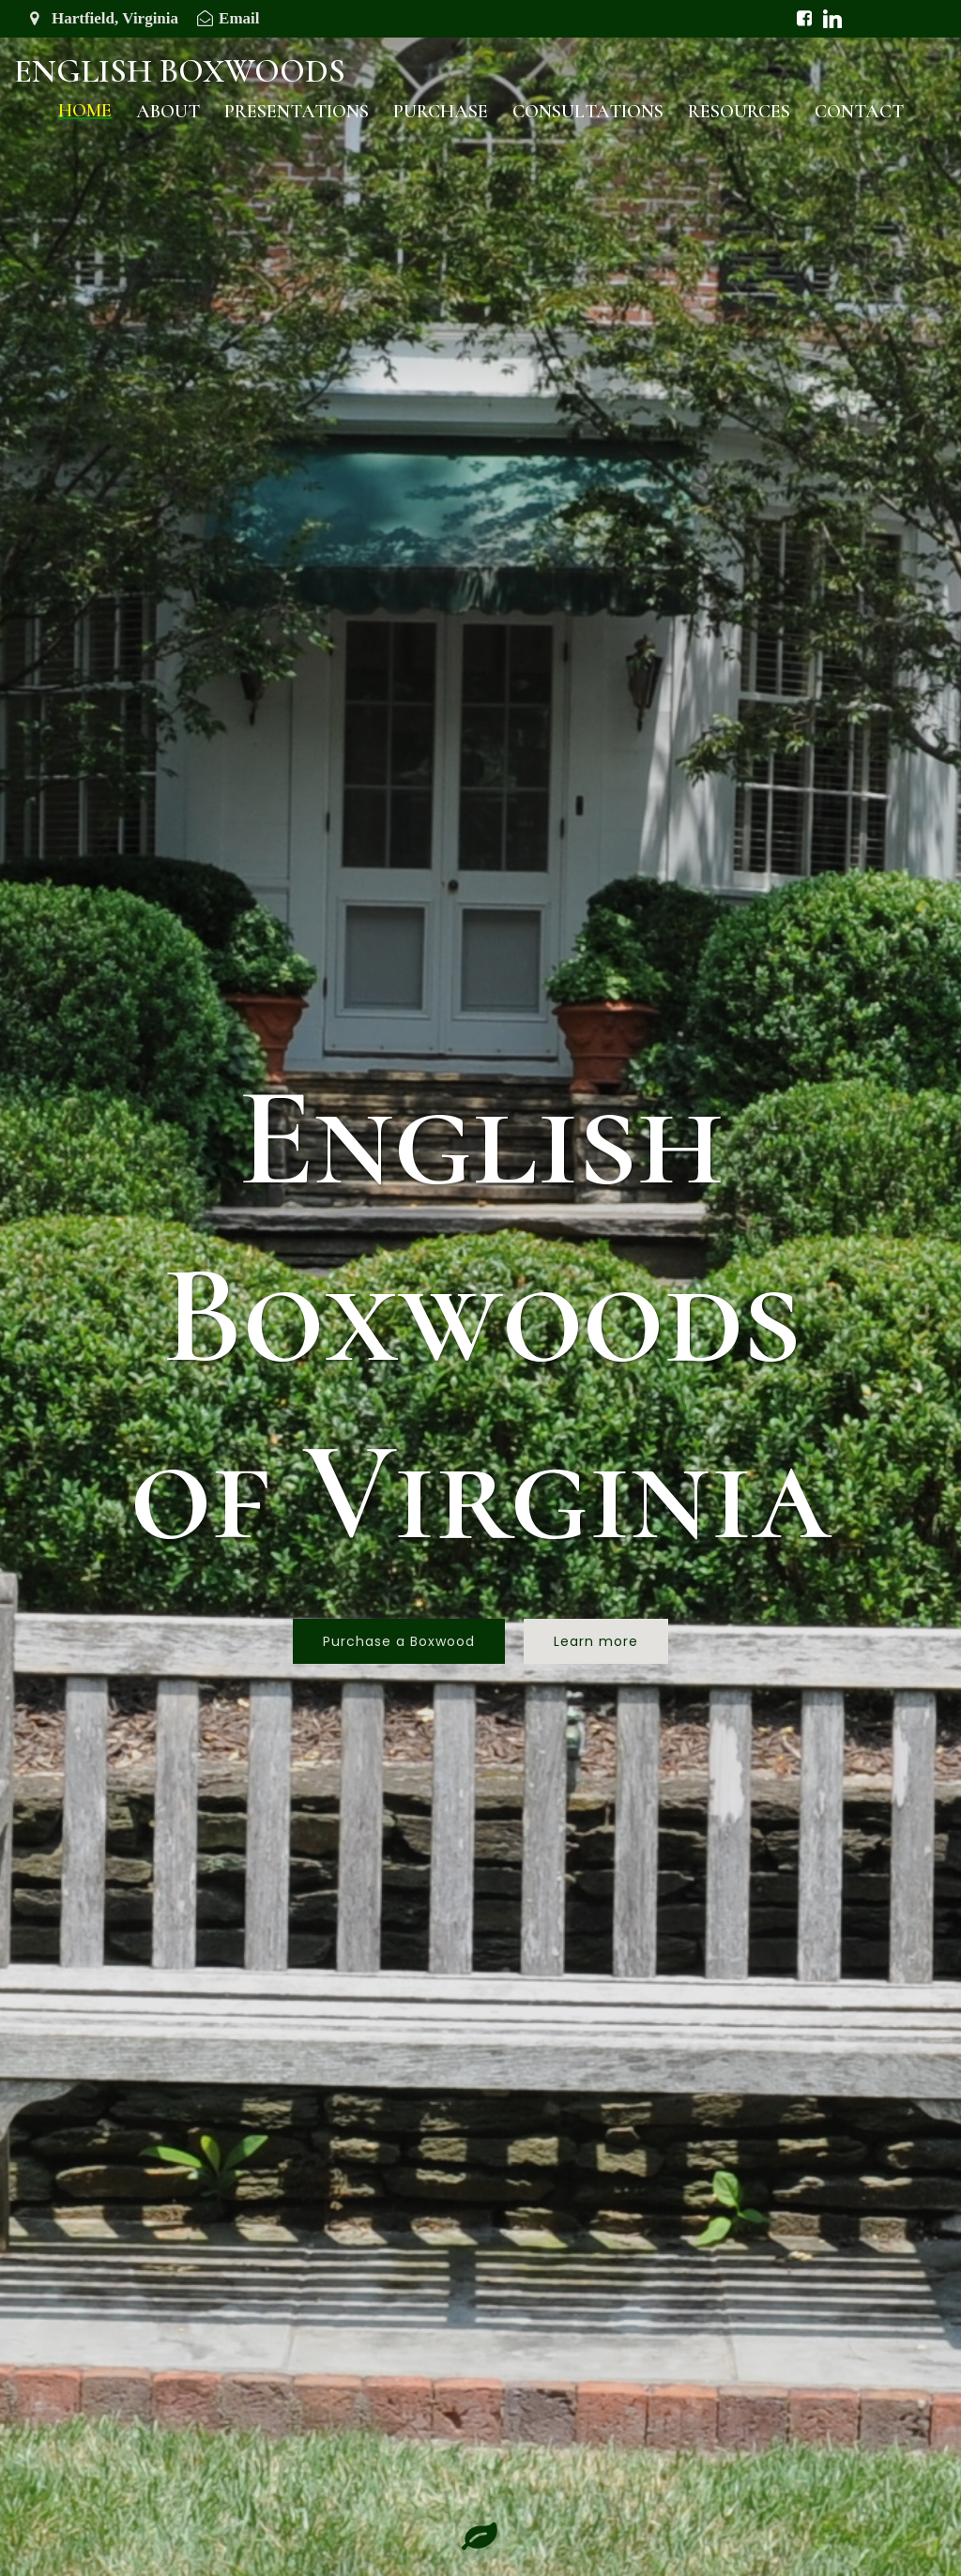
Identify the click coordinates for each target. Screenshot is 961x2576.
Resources (739, 111)
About (168, 111)
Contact (859, 111)
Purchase (440, 111)
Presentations (296, 111)
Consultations (588, 111)
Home (85, 110)
